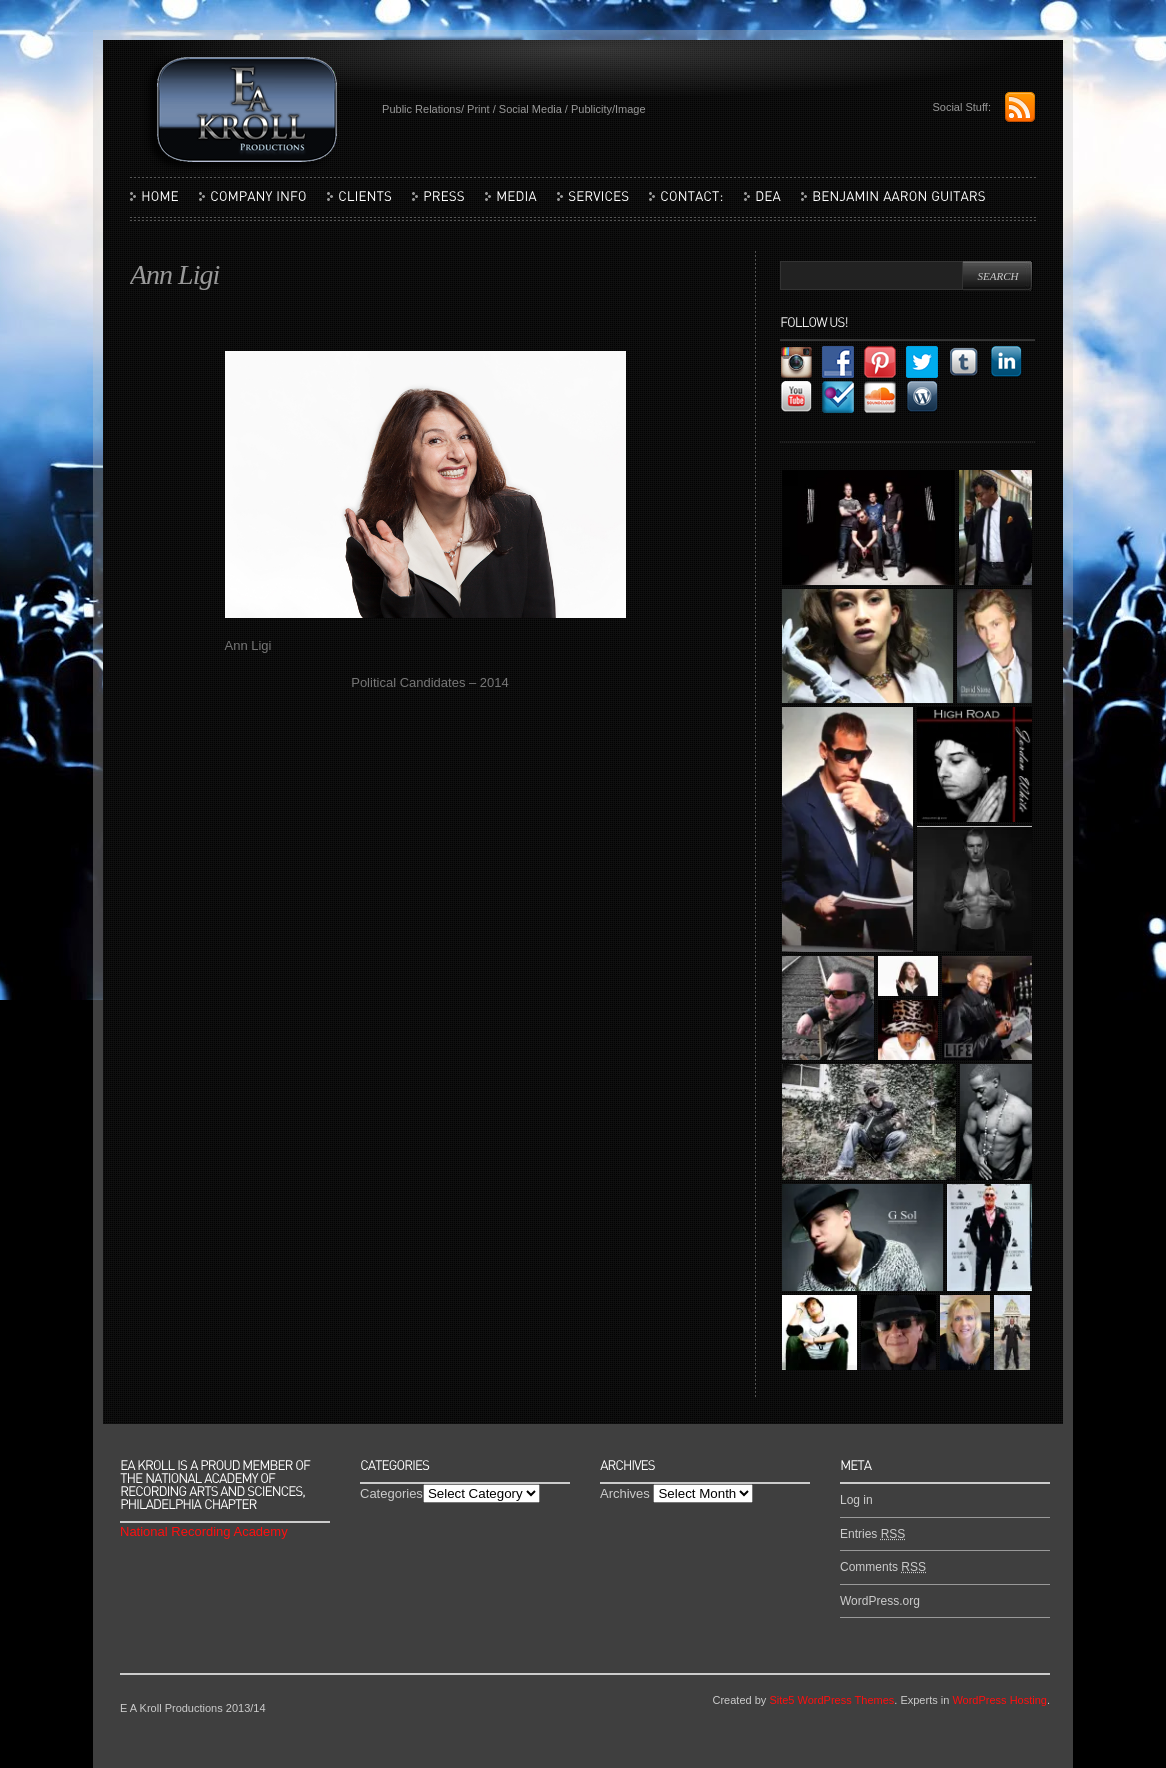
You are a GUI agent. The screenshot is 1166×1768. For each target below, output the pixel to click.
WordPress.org (880, 1601)
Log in (856, 1500)
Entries (872, 1534)
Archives (625, 1493)
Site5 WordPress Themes (831, 1700)
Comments (883, 1567)
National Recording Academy (204, 1531)
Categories (391, 1493)
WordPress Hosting (999, 1700)
